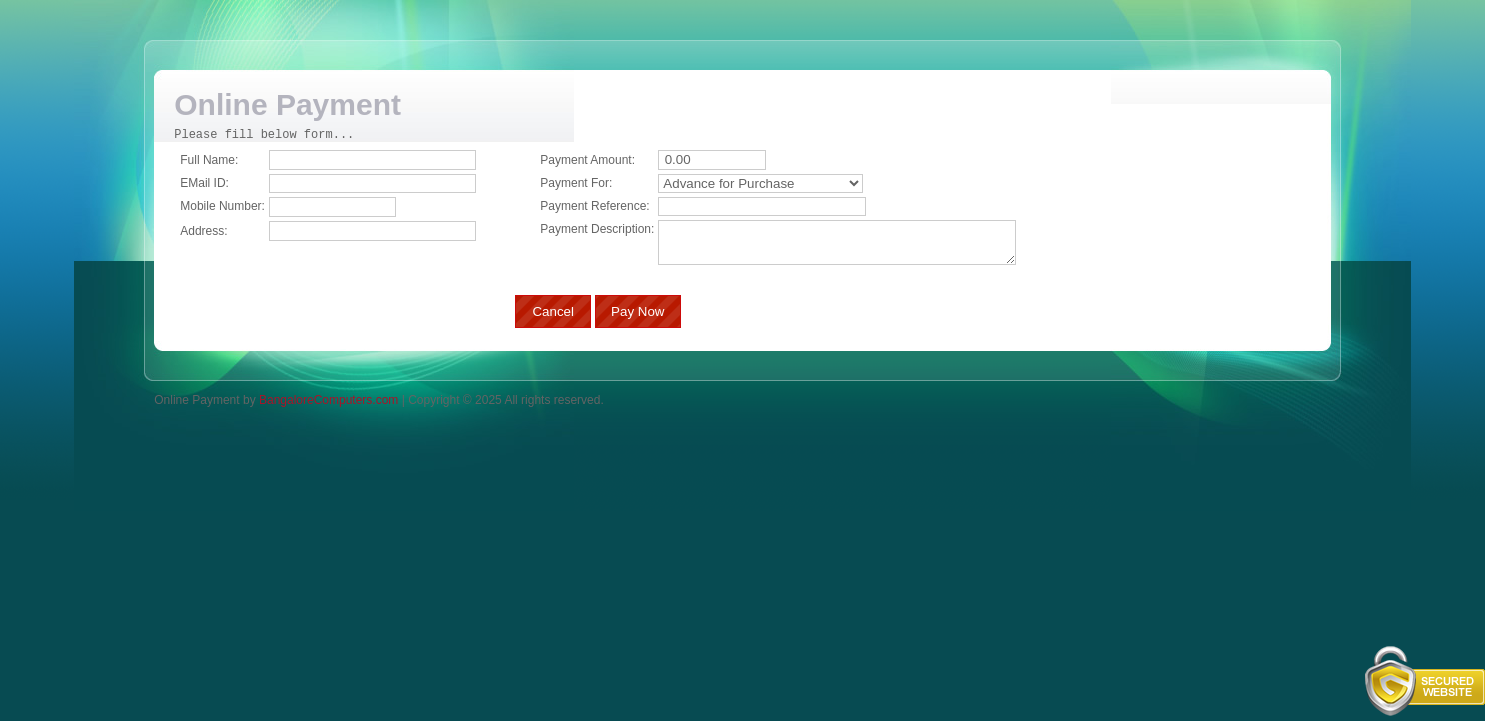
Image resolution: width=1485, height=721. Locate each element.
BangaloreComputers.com (328, 399)
